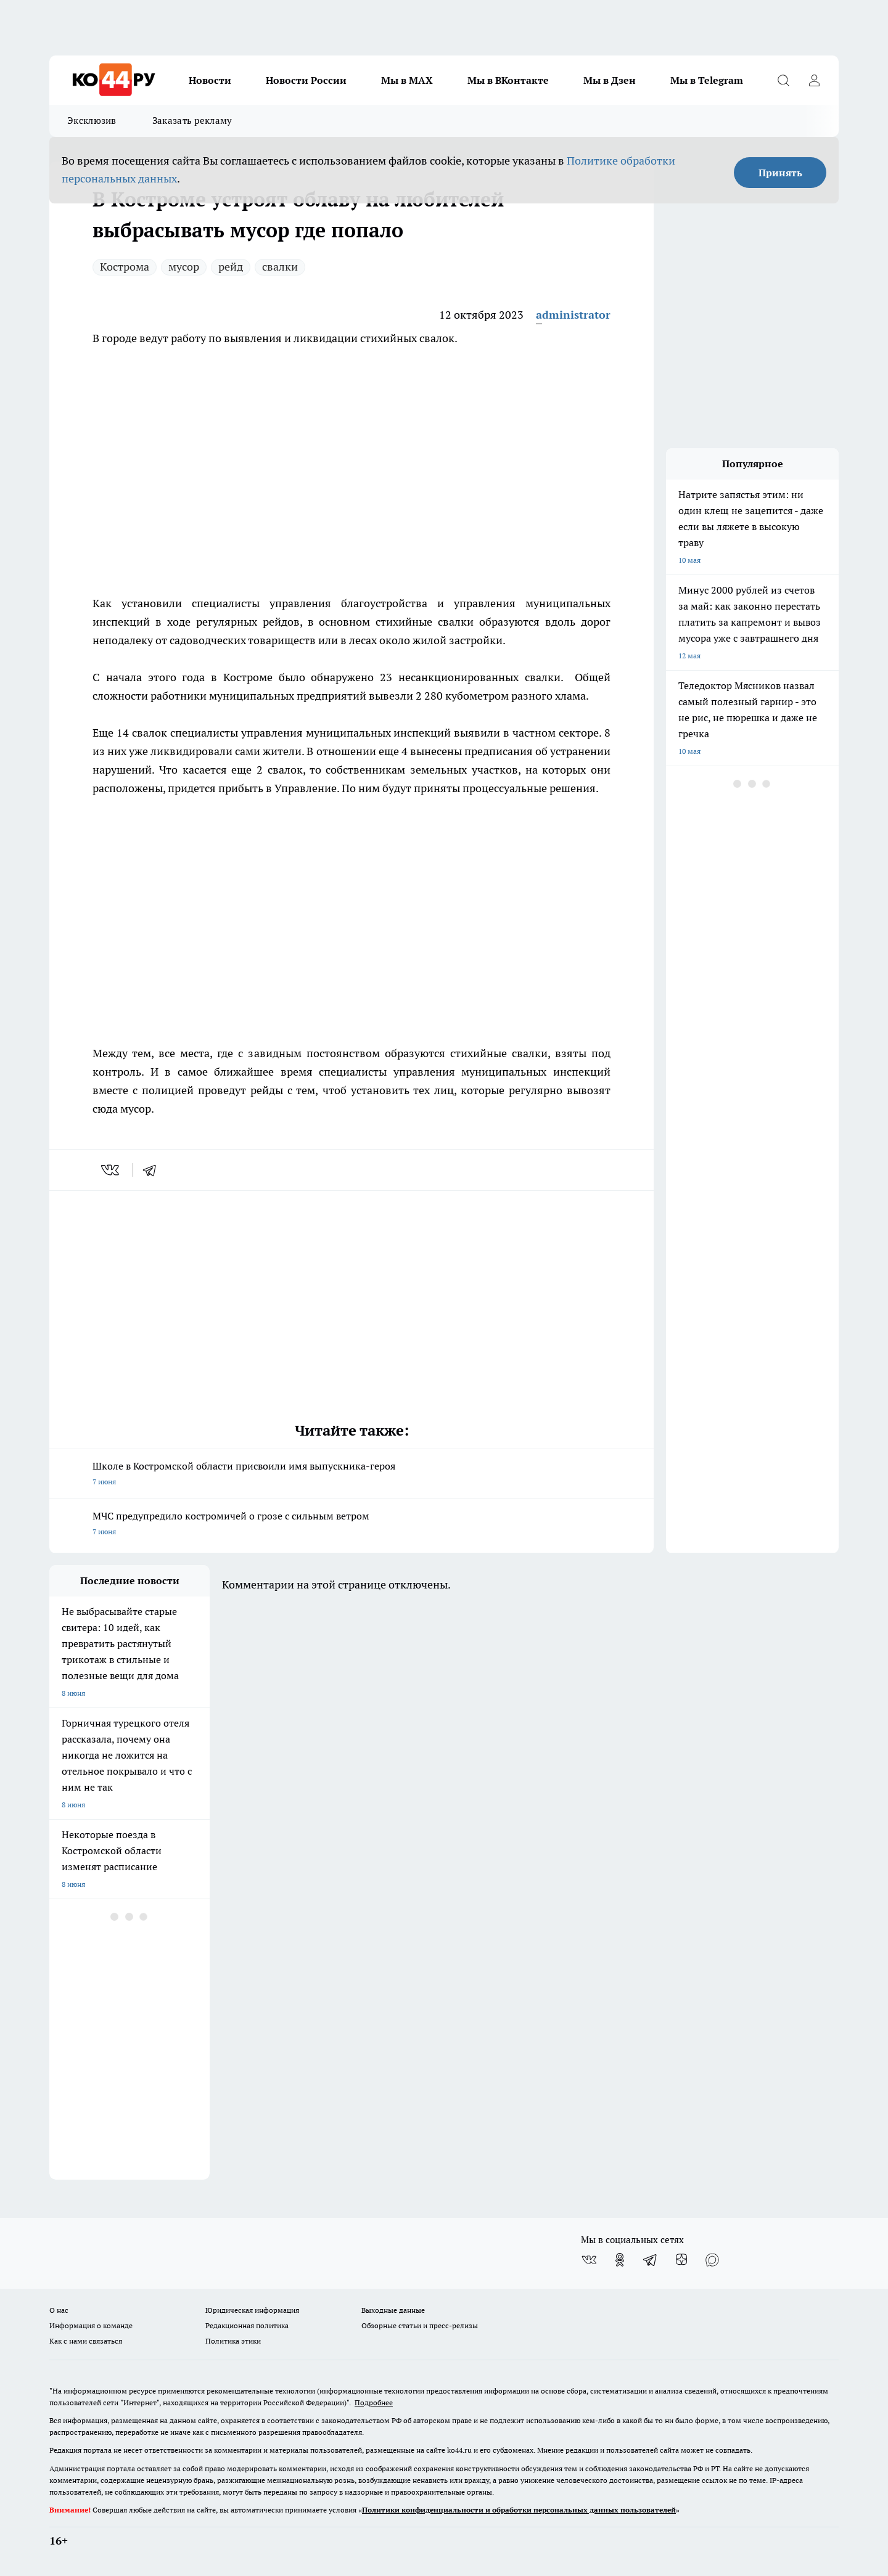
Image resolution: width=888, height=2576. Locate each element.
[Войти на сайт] (814, 80)
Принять (780, 172)
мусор (183, 267)
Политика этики (233, 2340)
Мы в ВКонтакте (508, 80)
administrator (573, 315)
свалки (280, 267)
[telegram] (153, 1170)
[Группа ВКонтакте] (589, 2259)
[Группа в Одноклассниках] (619, 2259)
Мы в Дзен (609, 80)
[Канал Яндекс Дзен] (681, 2259)
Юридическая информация (252, 2310)
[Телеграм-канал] (650, 2259)
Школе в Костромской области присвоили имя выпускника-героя (351, 1475)
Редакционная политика (247, 2325)
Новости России (306, 80)
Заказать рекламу (192, 120)
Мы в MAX (407, 80)
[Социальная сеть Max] (712, 2259)
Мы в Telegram (706, 80)
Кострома (124, 267)
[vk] (111, 1170)
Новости (210, 80)
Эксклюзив (92, 120)
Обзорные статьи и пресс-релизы (419, 2325)
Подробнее (374, 2402)
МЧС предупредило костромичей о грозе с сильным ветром (351, 1525)
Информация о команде (91, 2325)
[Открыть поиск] (783, 80)
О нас (58, 2310)
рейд (230, 267)
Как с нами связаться (85, 2340)
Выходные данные (393, 2310)
